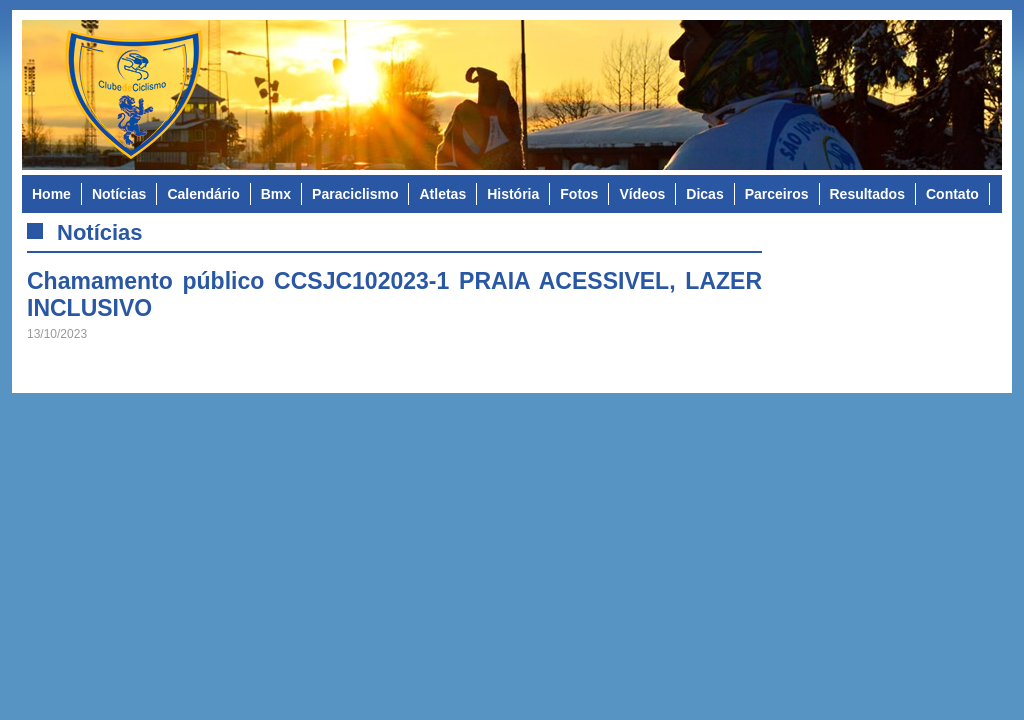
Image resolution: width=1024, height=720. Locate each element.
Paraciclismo (355, 194)
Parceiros (777, 194)
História (513, 194)
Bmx (276, 194)
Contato (952, 194)
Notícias (119, 194)
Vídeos (642, 194)
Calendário (203, 194)
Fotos (579, 194)
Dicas (704, 194)
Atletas (442, 194)
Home (51, 194)
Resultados (867, 194)
